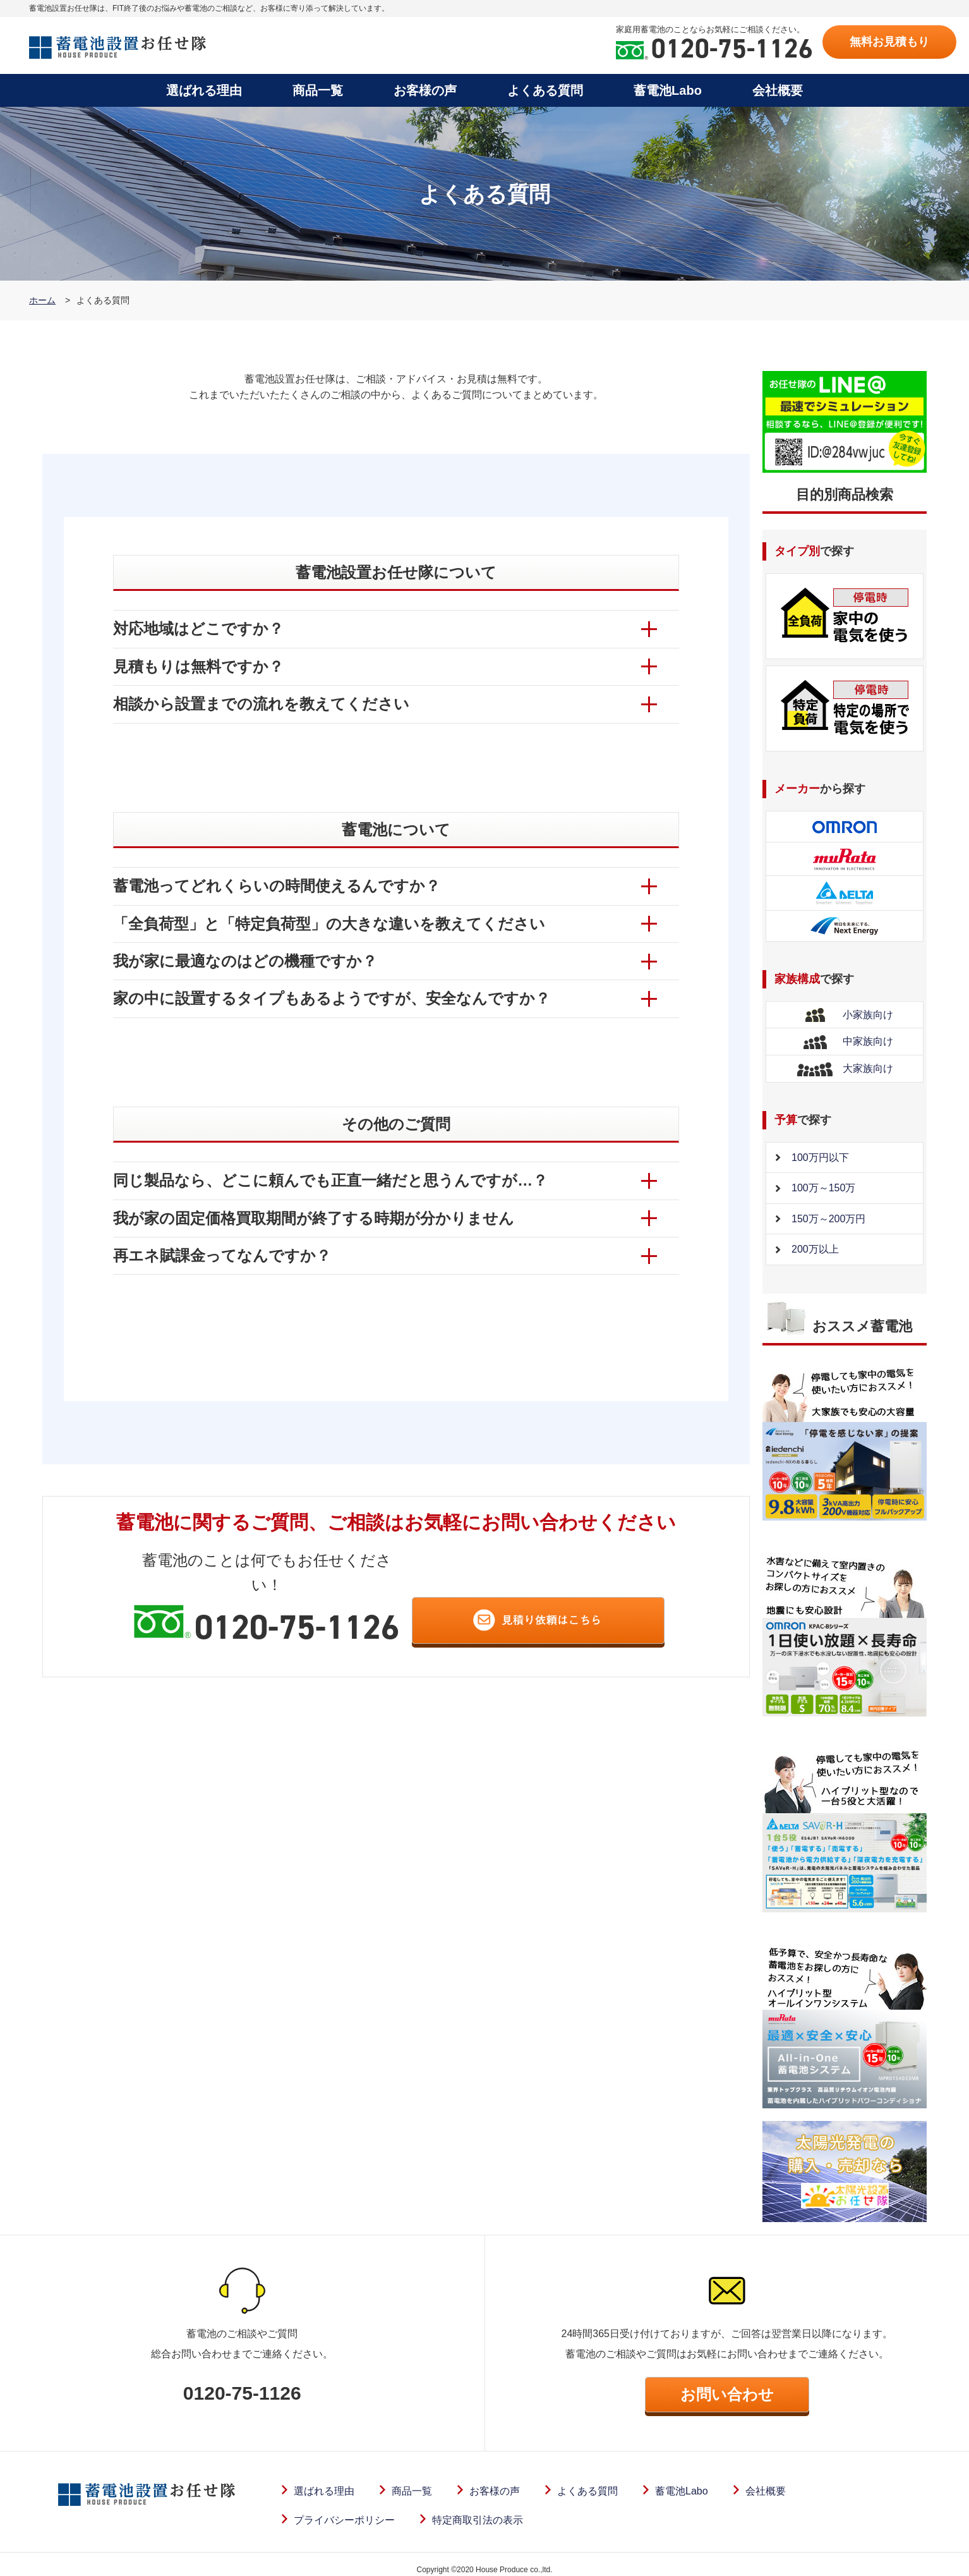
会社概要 (777, 90)
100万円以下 (820, 1157)
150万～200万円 (828, 1218)
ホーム (42, 300)
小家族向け (868, 1014)
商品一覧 (317, 90)
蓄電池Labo (668, 90)
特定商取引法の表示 (477, 2520)
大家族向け (868, 1068)
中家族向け (868, 1041)
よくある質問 (545, 90)
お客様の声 (425, 90)
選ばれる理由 (204, 90)
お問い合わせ (727, 2394)
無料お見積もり (889, 41)
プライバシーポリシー (344, 2520)
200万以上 (815, 1249)
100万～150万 (823, 1187)
